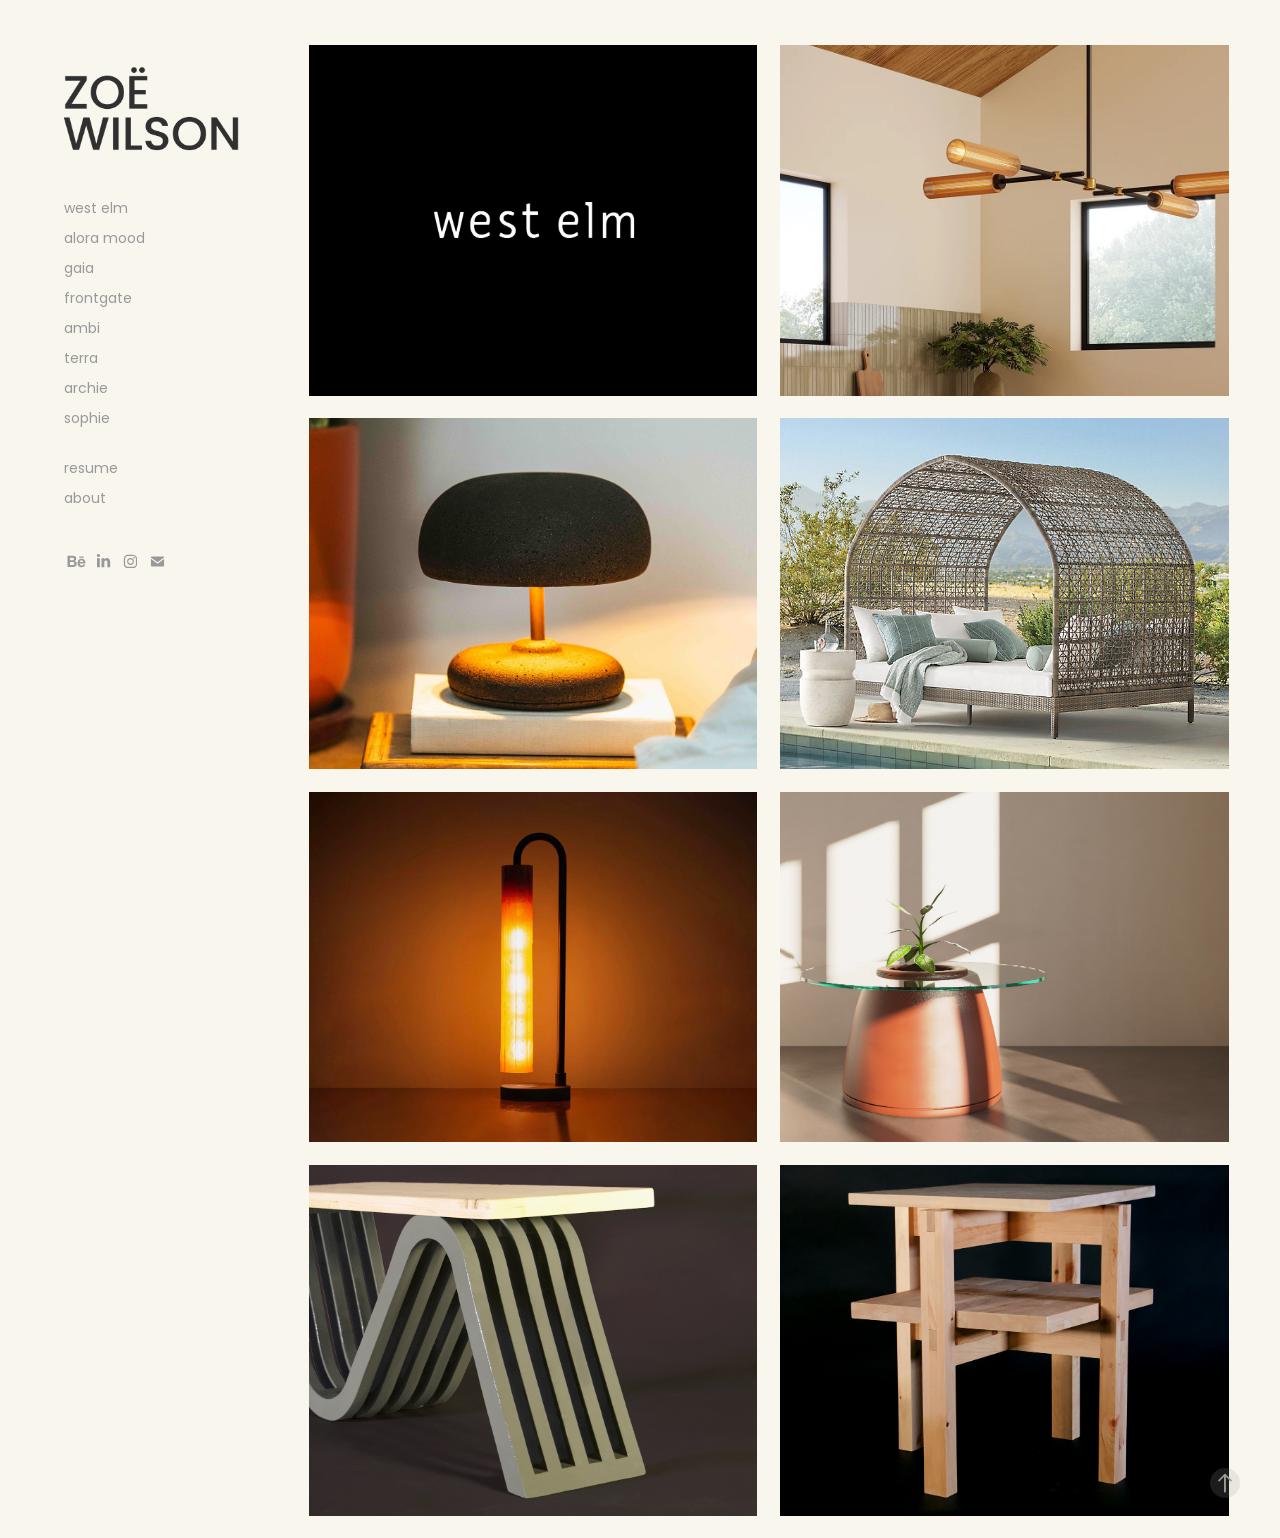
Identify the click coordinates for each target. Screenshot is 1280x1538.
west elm (96, 209)
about (85, 499)
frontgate (98, 299)
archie (86, 389)
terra (81, 359)
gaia (79, 269)
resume (91, 469)
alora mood (104, 239)
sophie (87, 419)
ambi (82, 329)
